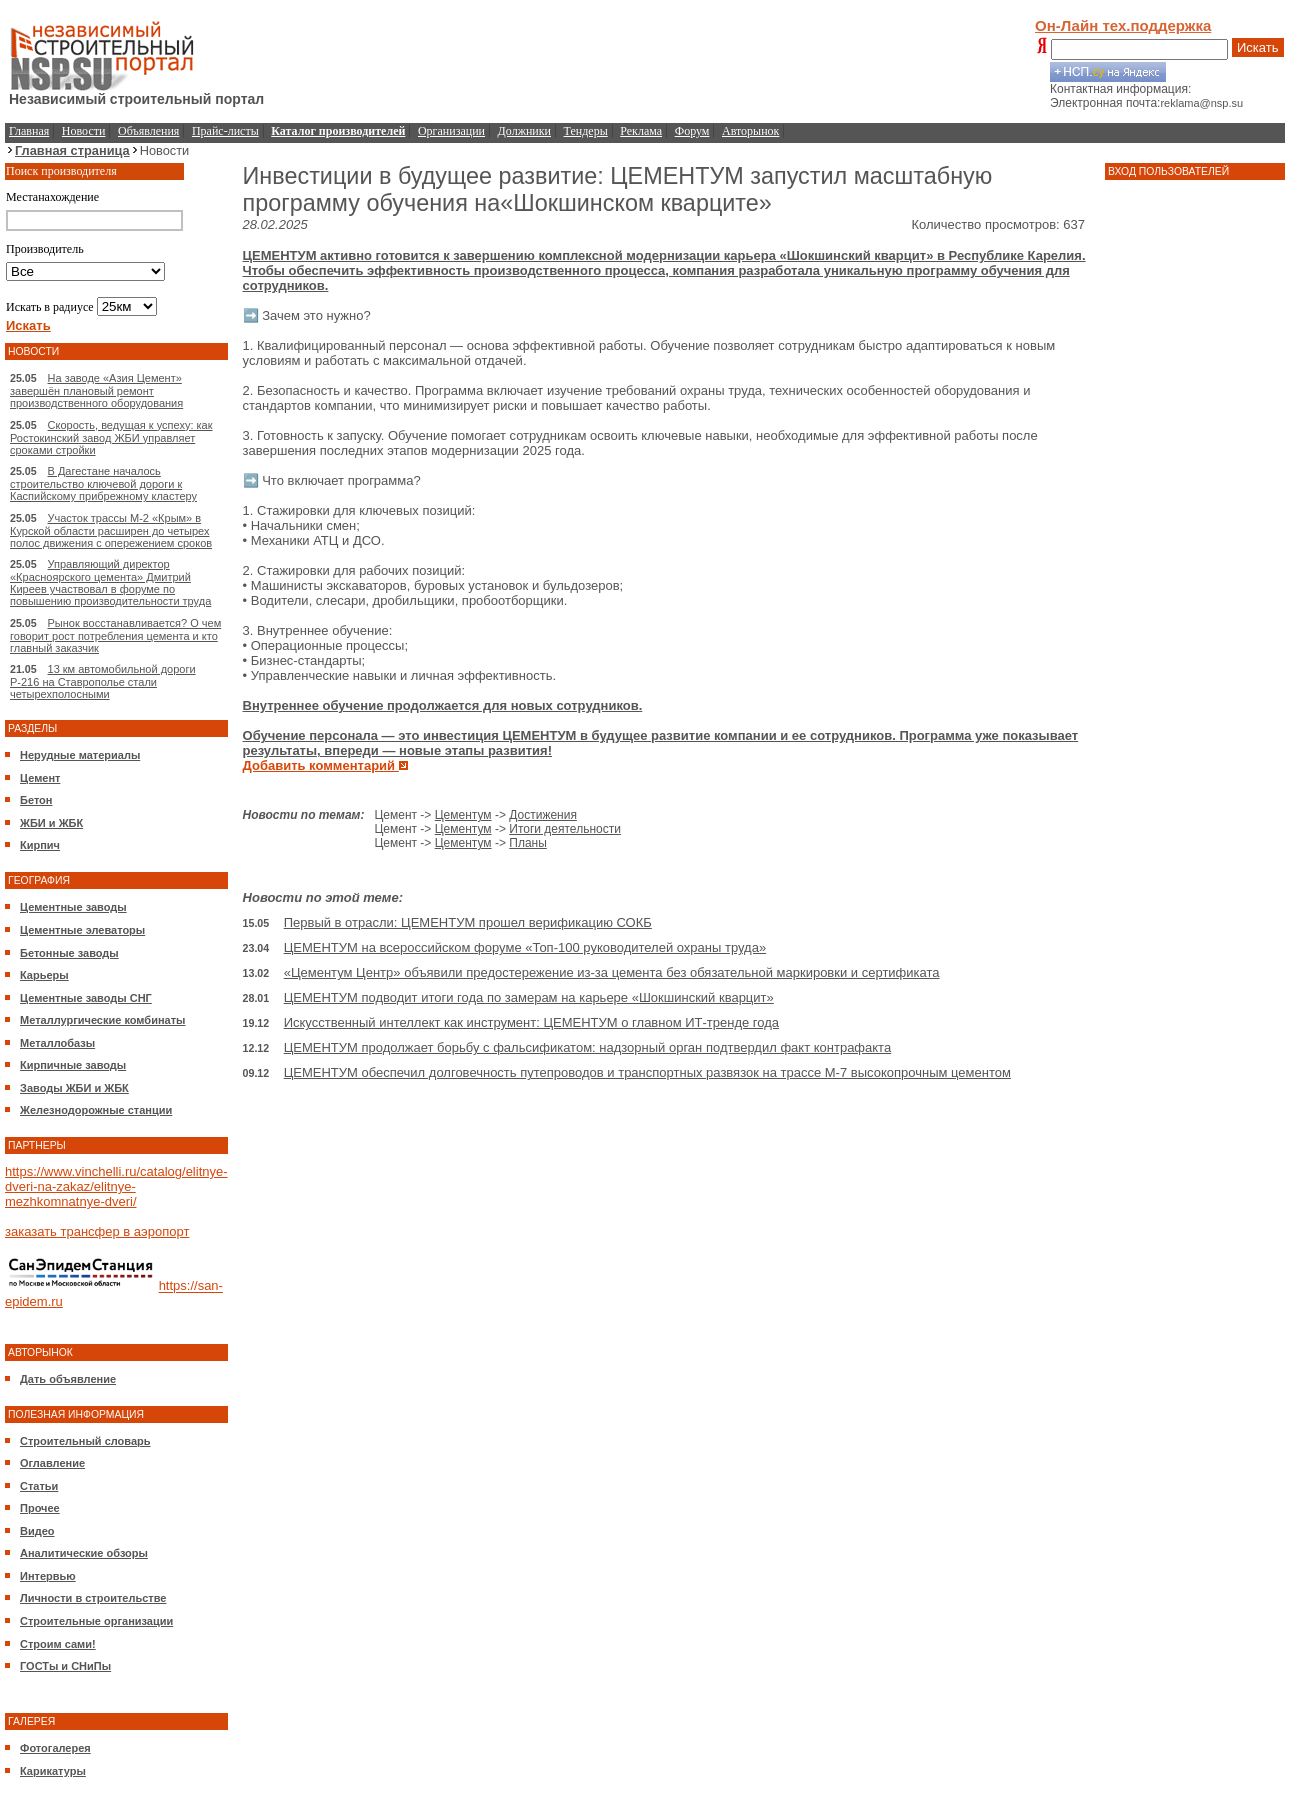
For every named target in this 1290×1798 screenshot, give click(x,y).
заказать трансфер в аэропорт (97, 1231)
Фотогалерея (55, 1748)
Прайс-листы (225, 131)
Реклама (641, 131)
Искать (1258, 47)
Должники (524, 131)
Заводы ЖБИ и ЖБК (74, 1088)
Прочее (40, 1508)
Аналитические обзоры (84, 1553)
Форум (692, 131)
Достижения (543, 815)
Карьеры (44, 975)
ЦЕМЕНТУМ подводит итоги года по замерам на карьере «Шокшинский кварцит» (529, 997)
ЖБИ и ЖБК (51, 823)
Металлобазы (57, 1043)
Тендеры (586, 131)
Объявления (148, 131)
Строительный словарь (85, 1441)
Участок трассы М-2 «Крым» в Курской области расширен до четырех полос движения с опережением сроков (111, 530)
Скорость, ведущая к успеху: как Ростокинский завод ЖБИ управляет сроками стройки (111, 437)
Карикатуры (53, 1771)
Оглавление (52, 1463)
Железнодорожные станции (96, 1110)
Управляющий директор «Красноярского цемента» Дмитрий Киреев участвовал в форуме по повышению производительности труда (110, 582)
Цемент (40, 778)
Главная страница (72, 150)
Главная (29, 131)
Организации (451, 131)
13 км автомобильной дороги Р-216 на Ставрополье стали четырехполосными (103, 681)
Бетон (36, 800)
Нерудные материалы (80, 755)
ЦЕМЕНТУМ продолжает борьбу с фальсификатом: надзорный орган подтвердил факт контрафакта (588, 1047)
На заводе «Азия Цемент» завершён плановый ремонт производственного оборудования (96, 390)
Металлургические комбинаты (102, 1020)
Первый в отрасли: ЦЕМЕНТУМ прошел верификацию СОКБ (468, 922)
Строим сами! (58, 1644)
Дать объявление (68, 1379)
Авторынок (750, 131)
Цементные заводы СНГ (86, 998)
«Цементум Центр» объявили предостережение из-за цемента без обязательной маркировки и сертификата (612, 972)
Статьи (39, 1486)
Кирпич (40, 845)
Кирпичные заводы (73, 1065)
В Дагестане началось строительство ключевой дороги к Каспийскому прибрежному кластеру (103, 483)
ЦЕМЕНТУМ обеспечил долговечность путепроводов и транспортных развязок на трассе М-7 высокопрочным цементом (647, 1072)
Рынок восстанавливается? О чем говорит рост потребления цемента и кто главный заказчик (115, 635)
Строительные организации (96, 1621)
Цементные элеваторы (82, 930)
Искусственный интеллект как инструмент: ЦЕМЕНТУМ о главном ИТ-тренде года (531, 1022)
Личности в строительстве (93, 1598)
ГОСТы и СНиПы (65, 1666)
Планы (528, 843)
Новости (84, 131)
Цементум (463, 815)
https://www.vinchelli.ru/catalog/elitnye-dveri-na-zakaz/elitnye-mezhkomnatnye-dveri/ (116, 1186)
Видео (37, 1531)
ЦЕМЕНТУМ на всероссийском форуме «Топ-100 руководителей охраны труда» (525, 947)
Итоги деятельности (565, 829)
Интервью (48, 1576)
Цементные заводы (73, 907)
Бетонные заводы (69, 953)
